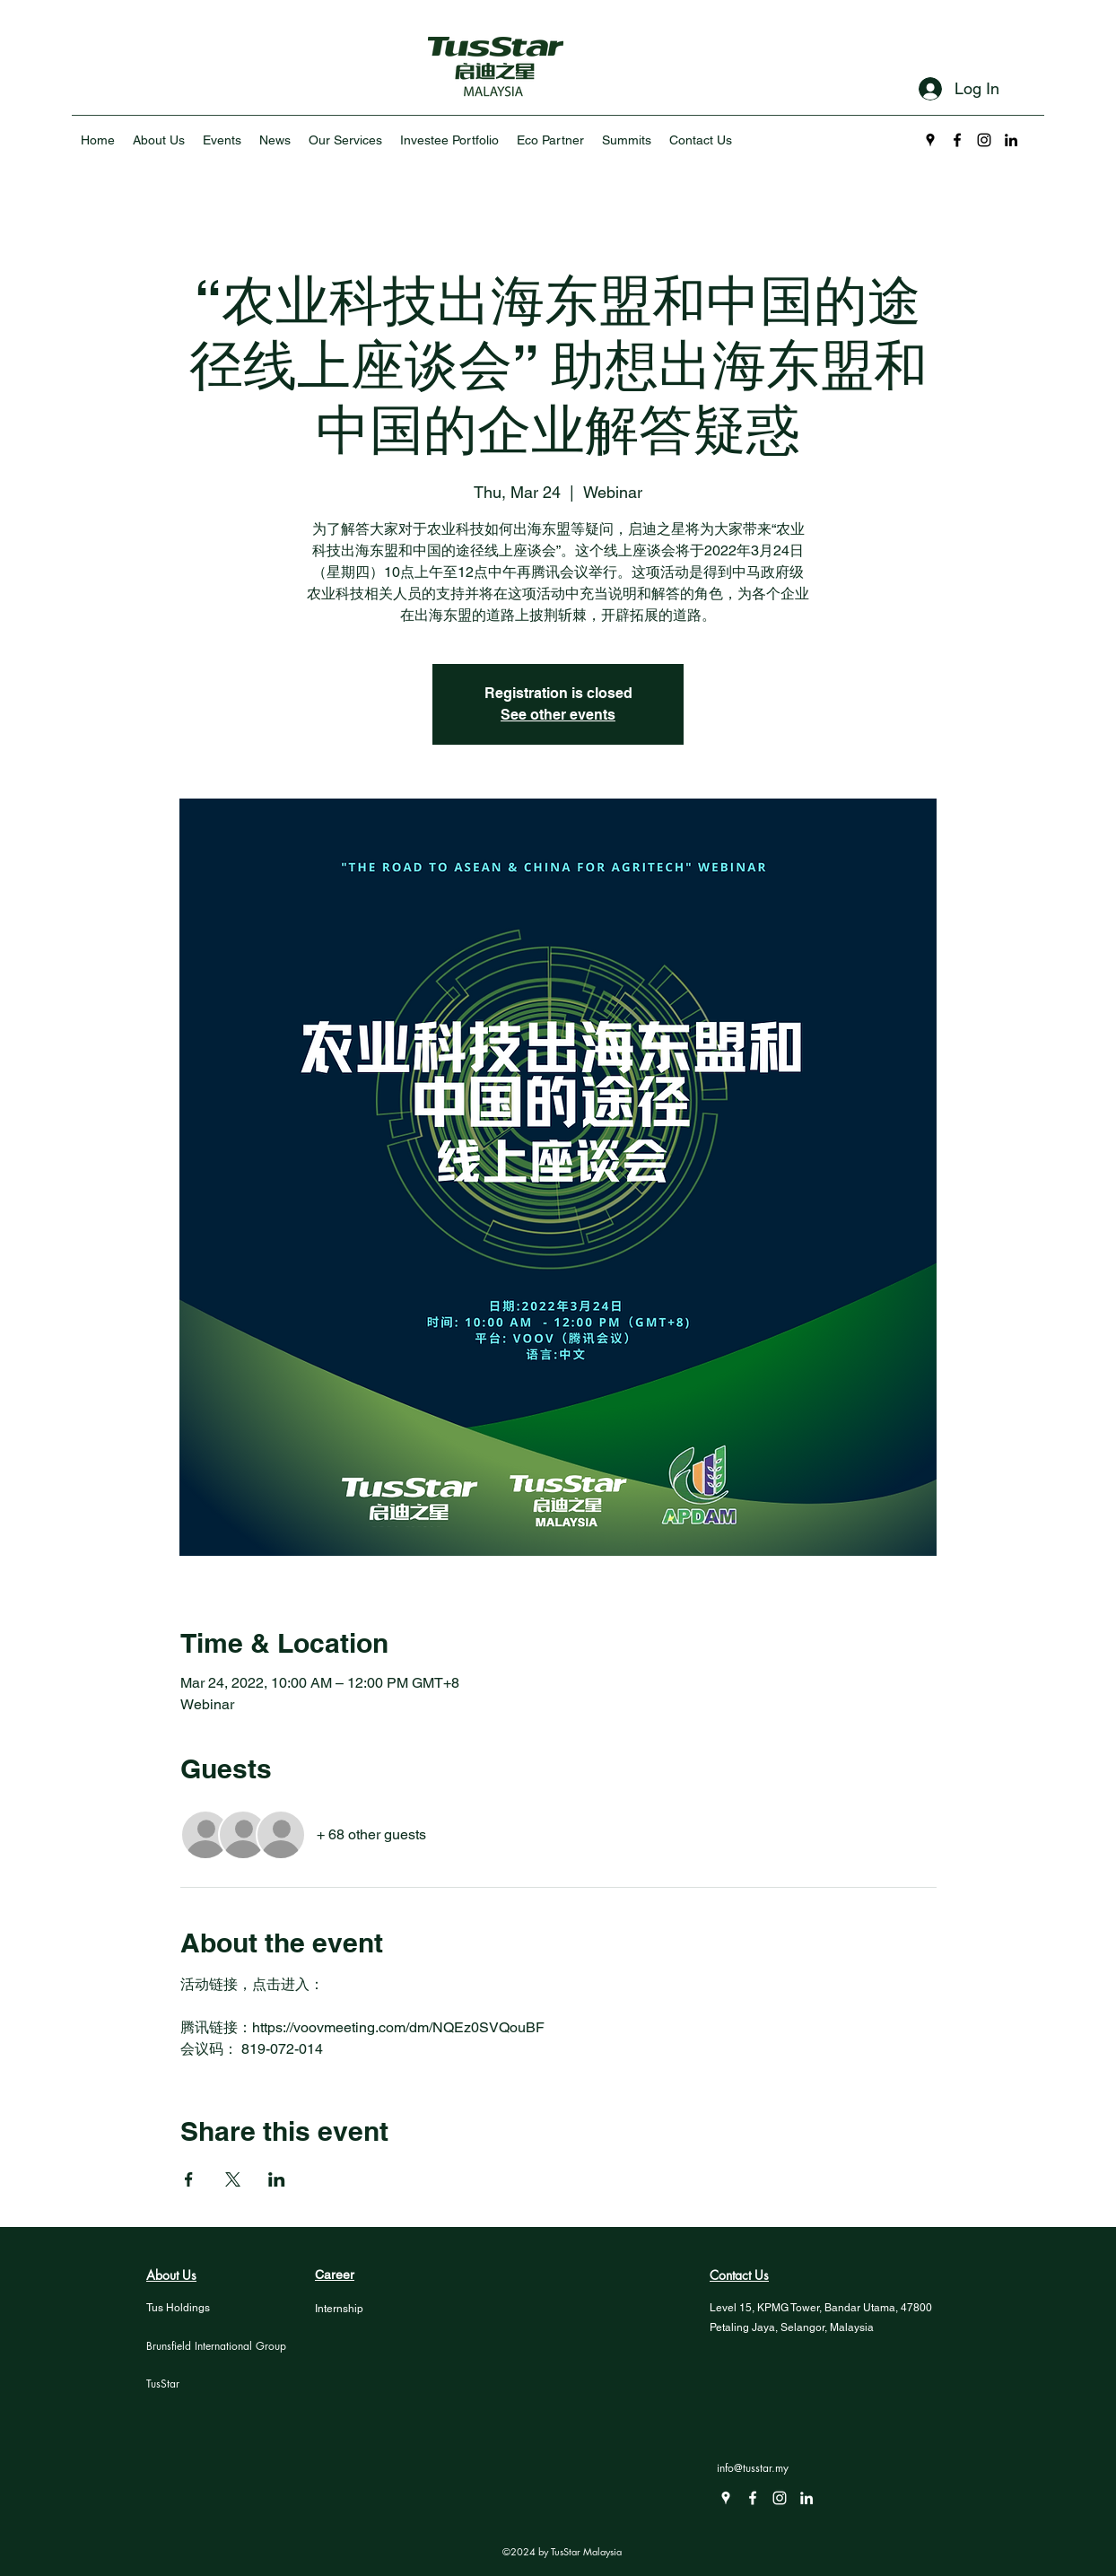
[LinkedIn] (1011, 140)
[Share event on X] (232, 2179)
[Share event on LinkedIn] (276, 2179)
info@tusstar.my (753, 2468)
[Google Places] (930, 140)
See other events (558, 714)
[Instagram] (984, 140)
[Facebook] (957, 140)
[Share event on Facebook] (188, 2179)
